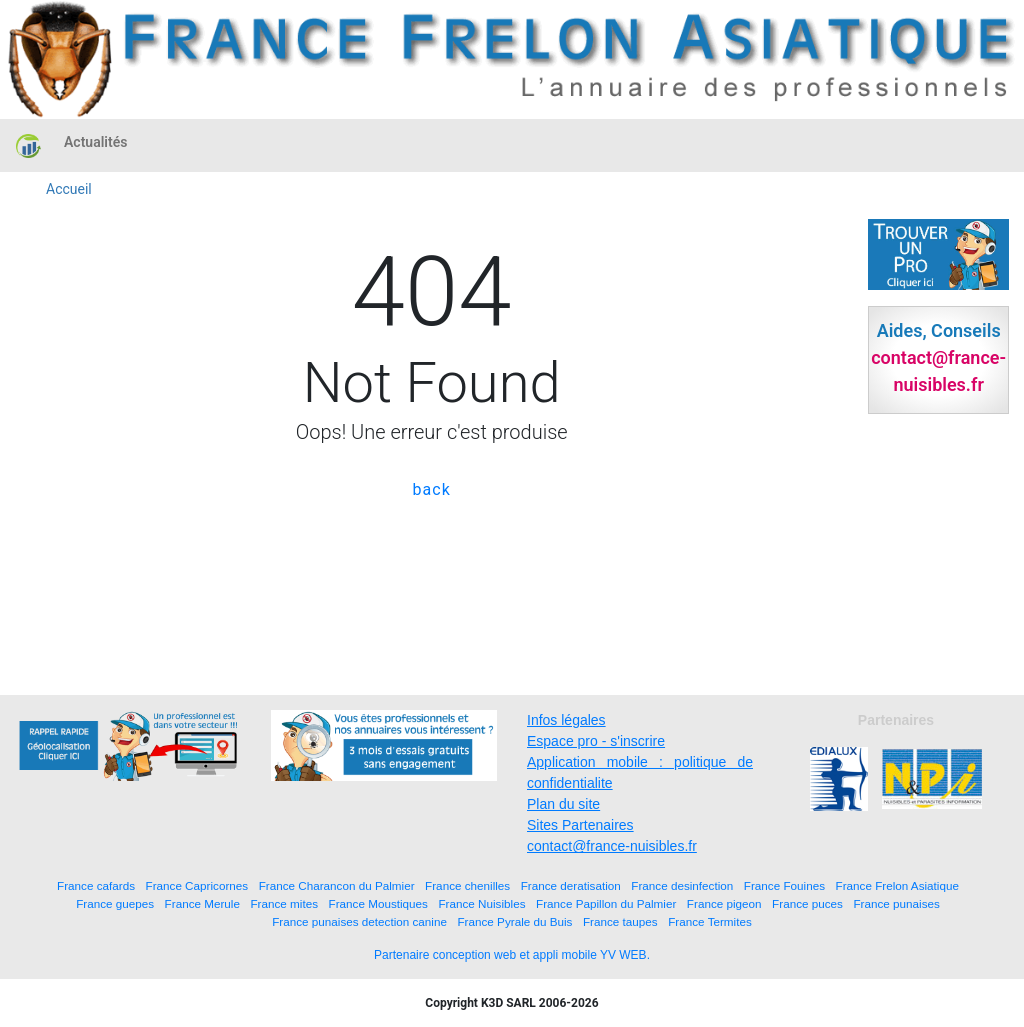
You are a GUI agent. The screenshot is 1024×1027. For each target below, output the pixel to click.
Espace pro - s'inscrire (596, 741)
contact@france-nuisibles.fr (612, 846)
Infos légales (566, 720)
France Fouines (784, 885)
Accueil (69, 189)
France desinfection (682, 885)
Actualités (95, 142)
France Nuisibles (481, 903)
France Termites (710, 921)
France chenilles (467, 885)
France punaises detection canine (359, 921)
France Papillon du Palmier (606, 903)
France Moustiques (378, 903)
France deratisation (571, 885)
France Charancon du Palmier (337, 885)
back (432, 489)
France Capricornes (197, 885)
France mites (284, 903)
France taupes (620, 921)
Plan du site (563, 804)
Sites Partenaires (580, 825)
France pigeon (724, 903)
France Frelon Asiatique (897, 885)
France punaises (896, 903)
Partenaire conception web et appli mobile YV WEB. (512, 955)
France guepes (115, 903)
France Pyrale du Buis (514, 921)
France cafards (96, 885)
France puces (807, 903)
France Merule (202, 903)
